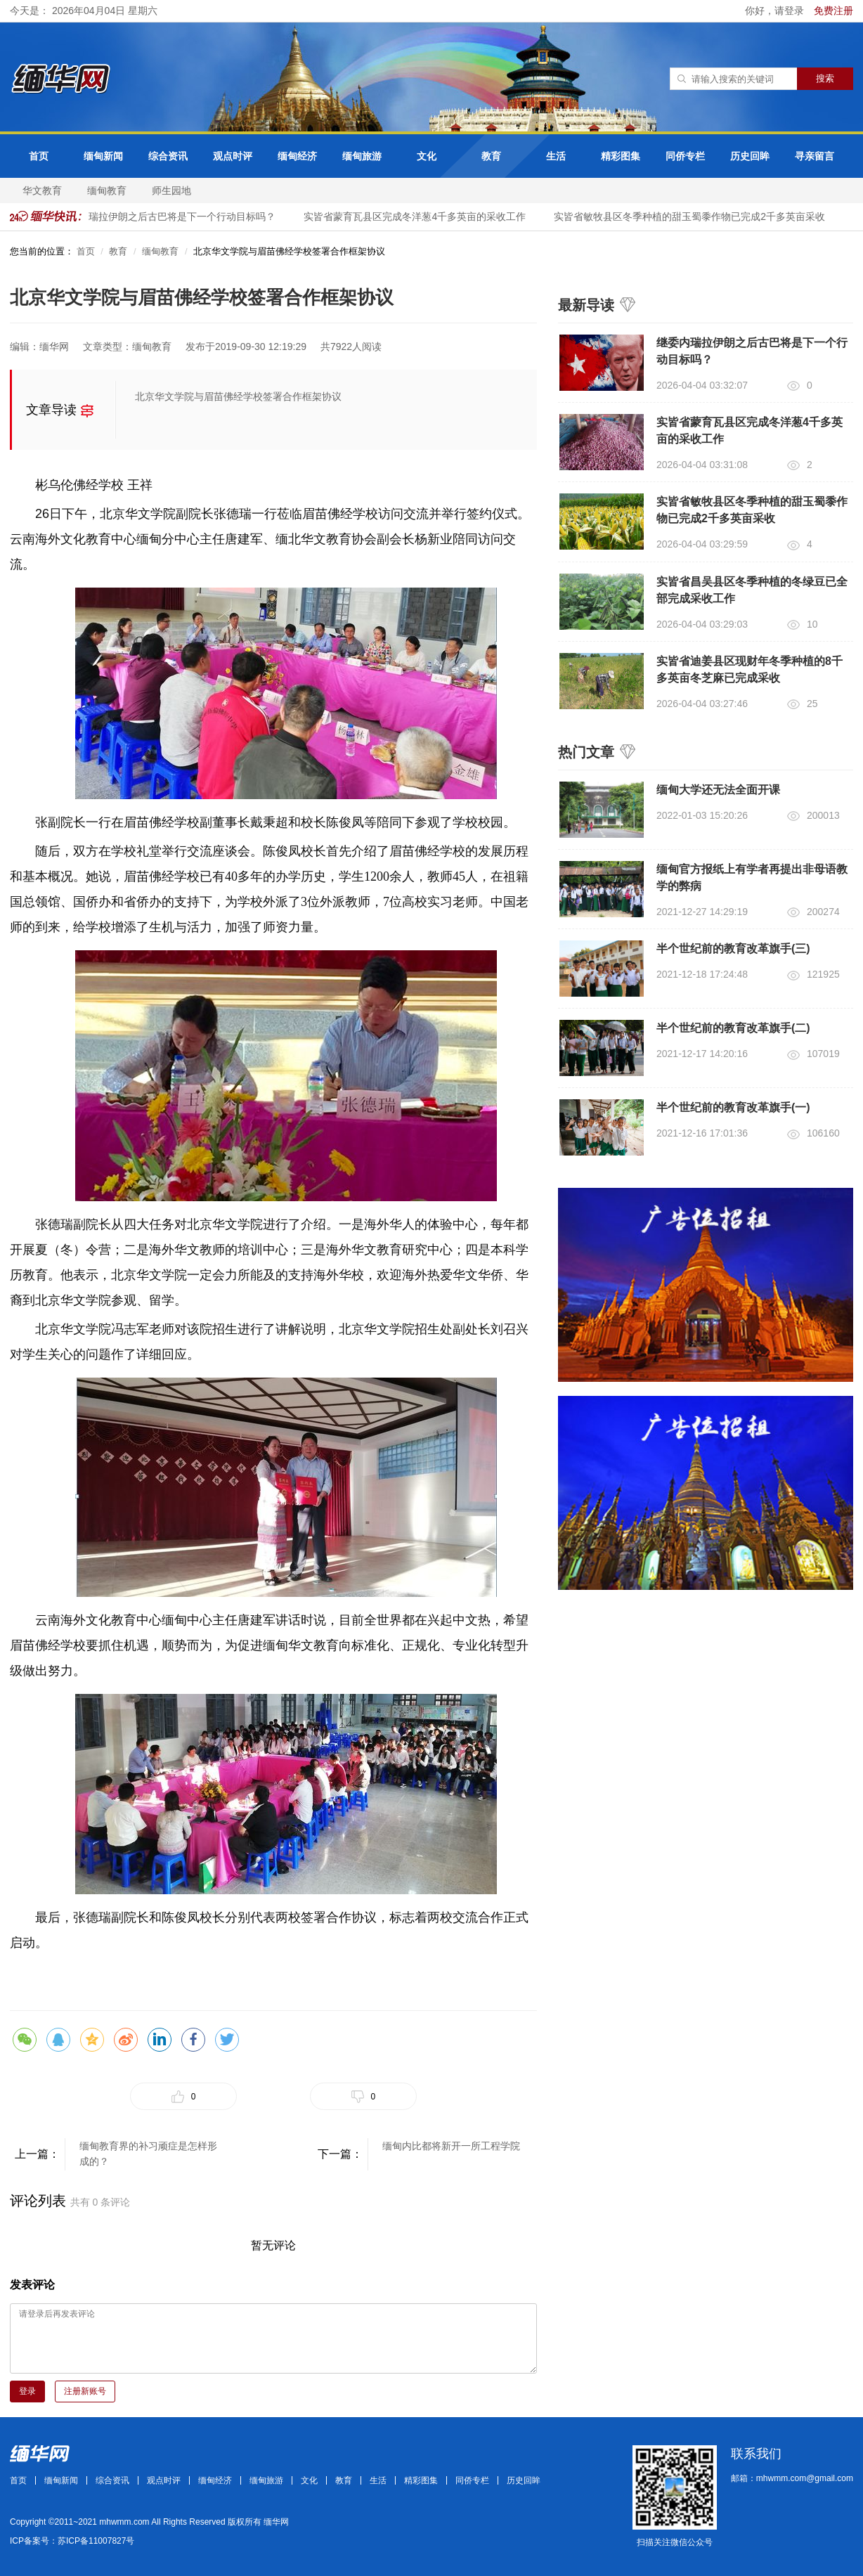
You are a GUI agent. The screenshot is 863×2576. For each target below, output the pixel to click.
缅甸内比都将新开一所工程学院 (451, 2145)
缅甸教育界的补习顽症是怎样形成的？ (148, 2153)
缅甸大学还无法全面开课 (718, 790)
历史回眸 (750, 156)
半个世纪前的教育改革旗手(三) (733, 948)
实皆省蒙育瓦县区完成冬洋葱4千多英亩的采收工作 (421, 216)
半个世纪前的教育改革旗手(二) (733, 1028)
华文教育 (42, 190)
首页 (38, 156)
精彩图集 (620, 156)
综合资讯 (168, 156)
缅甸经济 (297, 156)
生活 (556, 156)
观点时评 (232, 156)
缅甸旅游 (362, 156)
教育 (491, 156)
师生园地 (171, 190)
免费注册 (833, 10)
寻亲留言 (814, 156)
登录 (27, 2391)
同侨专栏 (685, 156)
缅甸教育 (106, 190)
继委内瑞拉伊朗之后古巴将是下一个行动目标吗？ (173, 216)
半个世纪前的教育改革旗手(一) (733, 1107)
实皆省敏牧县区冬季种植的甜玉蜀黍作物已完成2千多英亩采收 (695, 216)
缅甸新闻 (103, 156)
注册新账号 (85, 2391)
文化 (426, 156)
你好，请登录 (776, 10)
